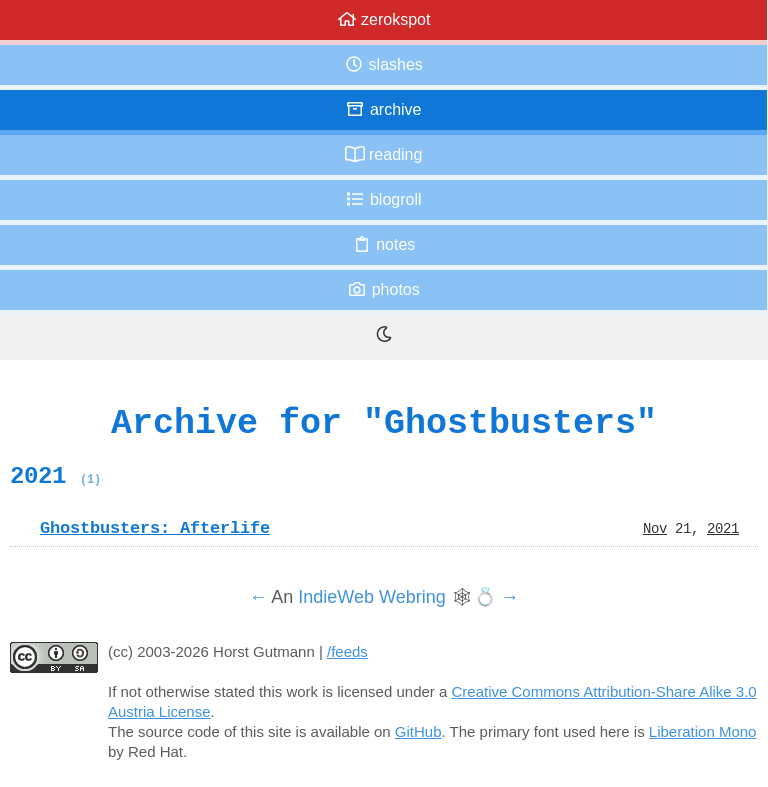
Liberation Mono (703, 731)
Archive (383, 109)
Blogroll (383, 199)
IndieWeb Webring (371, 597)
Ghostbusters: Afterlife (155, 528)
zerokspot (384, 19)
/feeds (347, 651)
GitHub (418, 731)
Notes (384, 244)
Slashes (383, 64)
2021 (55, 476)
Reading (384, 154)
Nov (655, 528)
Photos (383, 289)
